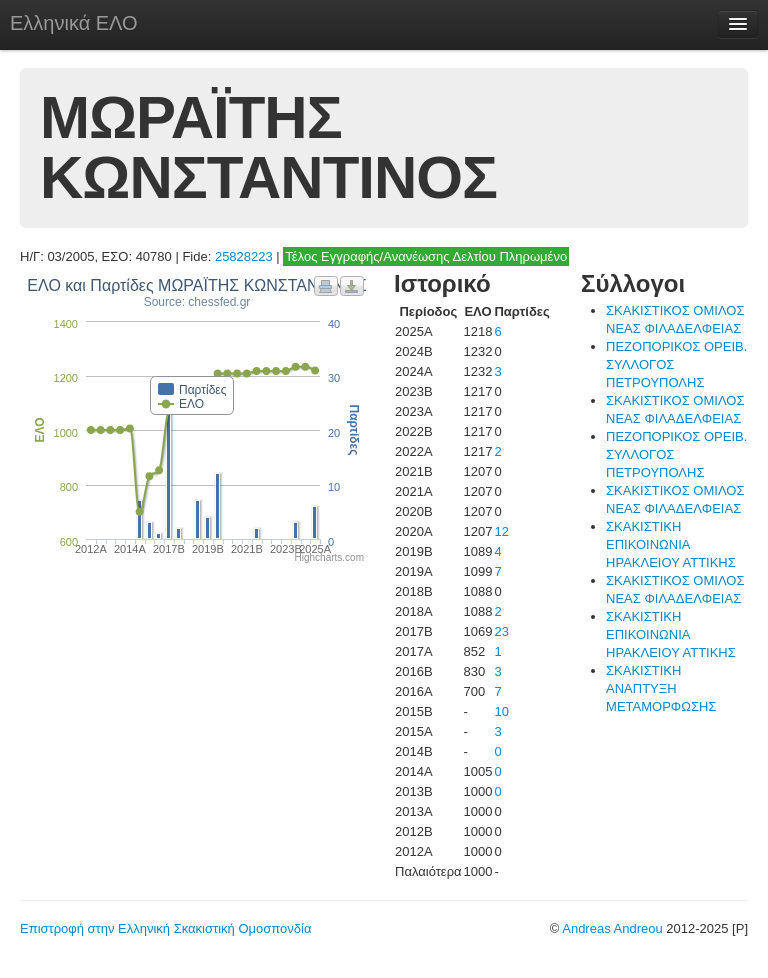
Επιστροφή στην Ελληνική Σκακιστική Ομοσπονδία (165, 928)
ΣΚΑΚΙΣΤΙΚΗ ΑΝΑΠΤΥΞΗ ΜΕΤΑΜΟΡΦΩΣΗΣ (661, 688)
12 (501, 531)
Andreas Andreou (612, 928)
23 (501, 631)
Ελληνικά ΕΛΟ (74, 23)
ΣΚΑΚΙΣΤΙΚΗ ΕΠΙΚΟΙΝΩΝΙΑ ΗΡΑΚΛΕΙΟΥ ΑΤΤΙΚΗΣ (671, 544)
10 (501, 711)
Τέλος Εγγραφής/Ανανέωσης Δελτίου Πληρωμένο (426, 256)
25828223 (244, 256)
